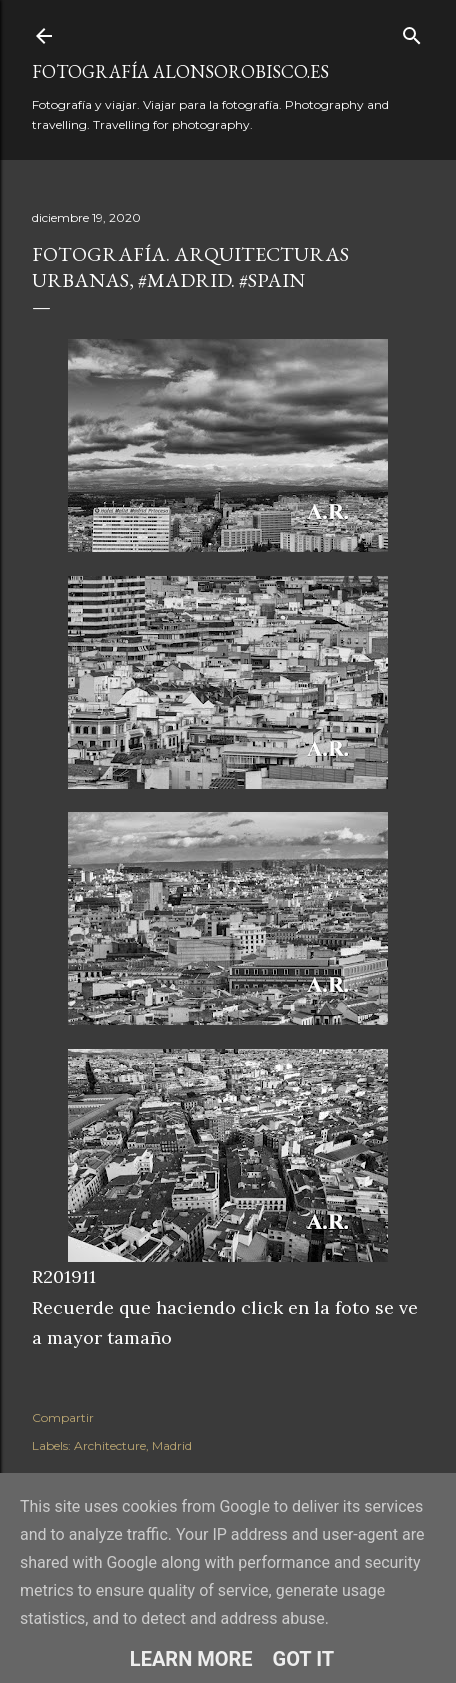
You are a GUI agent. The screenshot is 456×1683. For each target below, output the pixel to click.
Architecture (110, 1445)
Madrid (172, 1445)
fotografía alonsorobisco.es (180, 71)
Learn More (191, 1659)
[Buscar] (412, 31)
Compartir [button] (63, 1417)
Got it (304, 1659)
